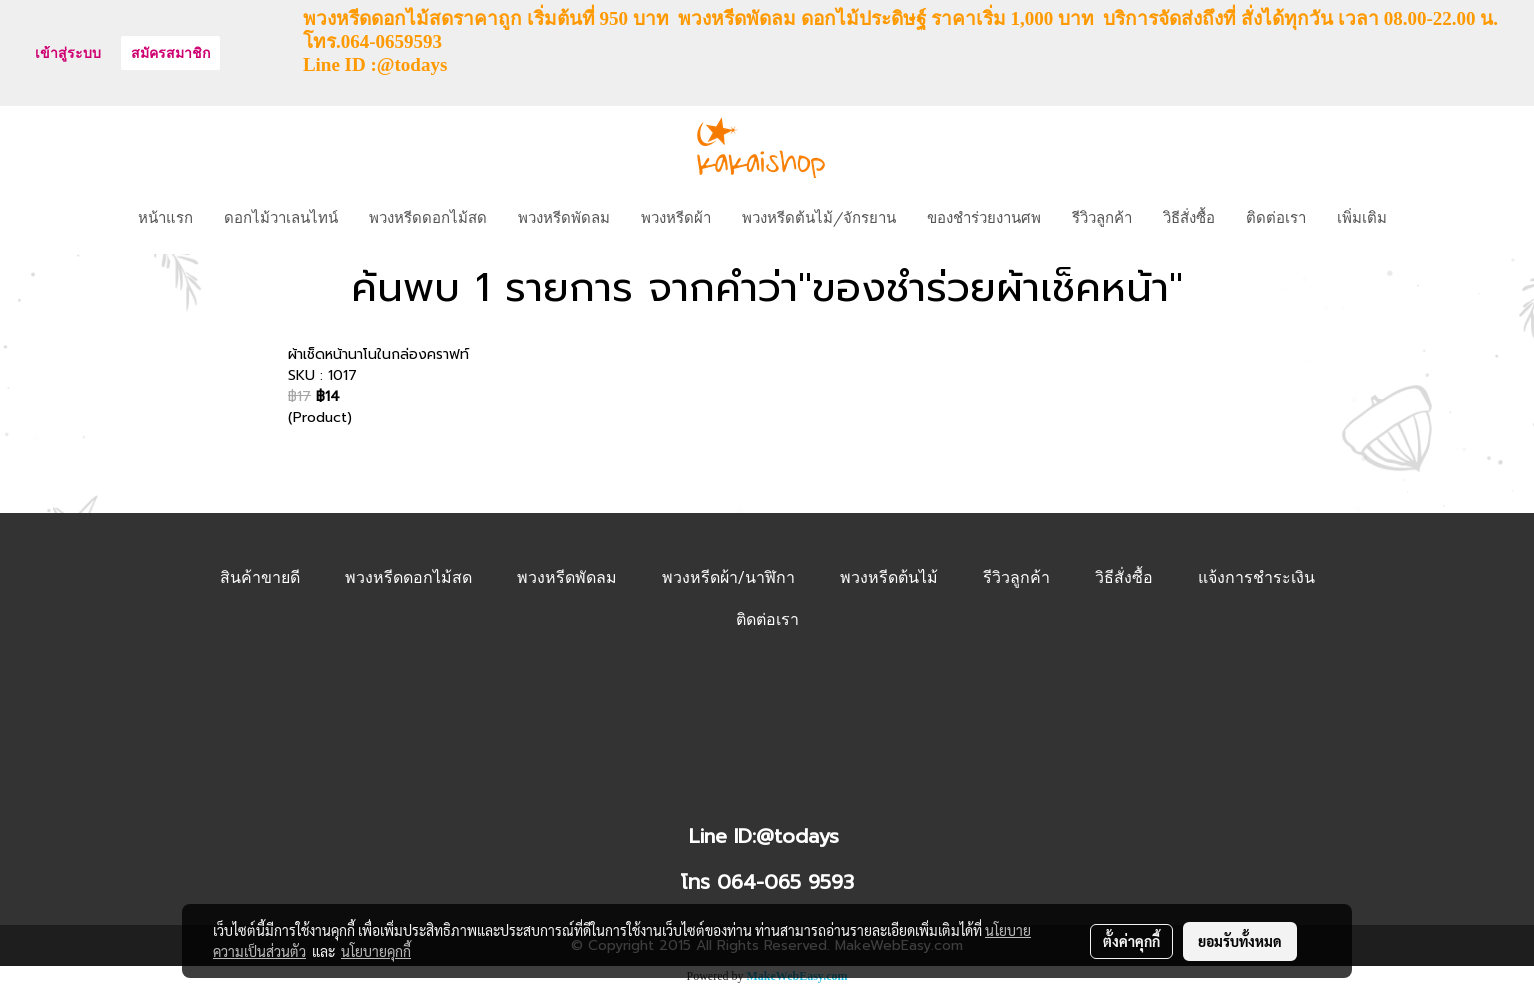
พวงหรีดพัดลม (564, 216)
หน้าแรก (165, 216)
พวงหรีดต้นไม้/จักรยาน (819, 216)
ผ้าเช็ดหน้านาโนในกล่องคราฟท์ (378, 354)
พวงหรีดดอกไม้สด (428, 216)
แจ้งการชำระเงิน (1256, 577)
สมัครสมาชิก (170, 53)
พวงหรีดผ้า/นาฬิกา (728, 577)
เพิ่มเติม (1362, 216)
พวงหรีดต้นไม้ (889, 577)
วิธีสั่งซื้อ (1189, 216)
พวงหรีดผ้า (676, 216)
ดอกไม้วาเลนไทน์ (281, 216)
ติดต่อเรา (1276, 216)
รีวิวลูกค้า (1102, 216)
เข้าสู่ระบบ (68, 53)
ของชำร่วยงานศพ (984, 216)
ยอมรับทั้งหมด (1240, 941)
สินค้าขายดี (260, 577)
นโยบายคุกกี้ (376, 951)
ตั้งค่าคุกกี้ (1131, 941)
